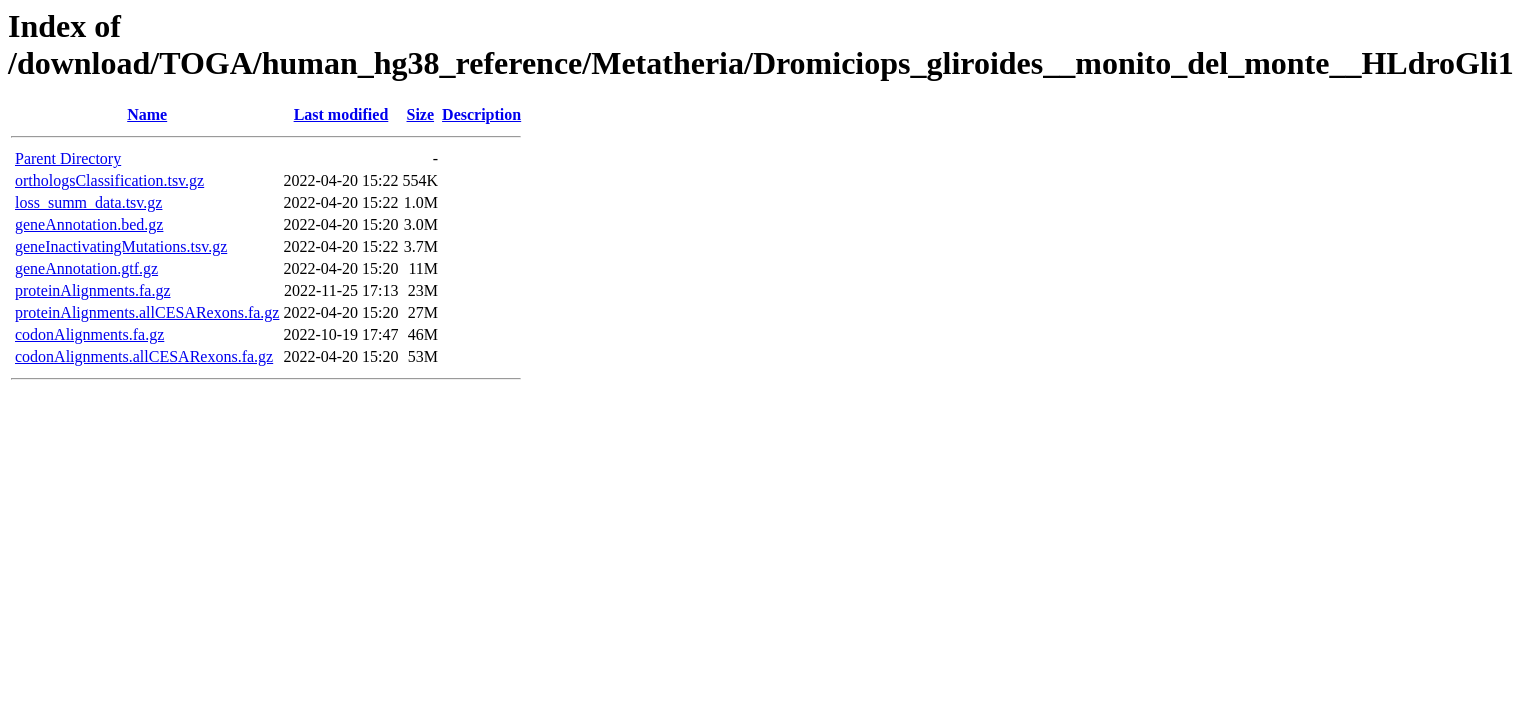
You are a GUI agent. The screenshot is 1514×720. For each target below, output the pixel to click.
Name (147, 114)
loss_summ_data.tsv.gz (88, 202)
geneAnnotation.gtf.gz (86, 268)
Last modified (341, 114)
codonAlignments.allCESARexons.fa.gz (144, 356)
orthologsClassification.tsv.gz (109, 180)
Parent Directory (68, 158)
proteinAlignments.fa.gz (93, 290)
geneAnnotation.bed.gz (89, 224)
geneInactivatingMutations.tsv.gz (121, 246)
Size (421, 114)
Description (481, 114)
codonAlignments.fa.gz (89, 334)
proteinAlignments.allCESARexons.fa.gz (147, 312)
